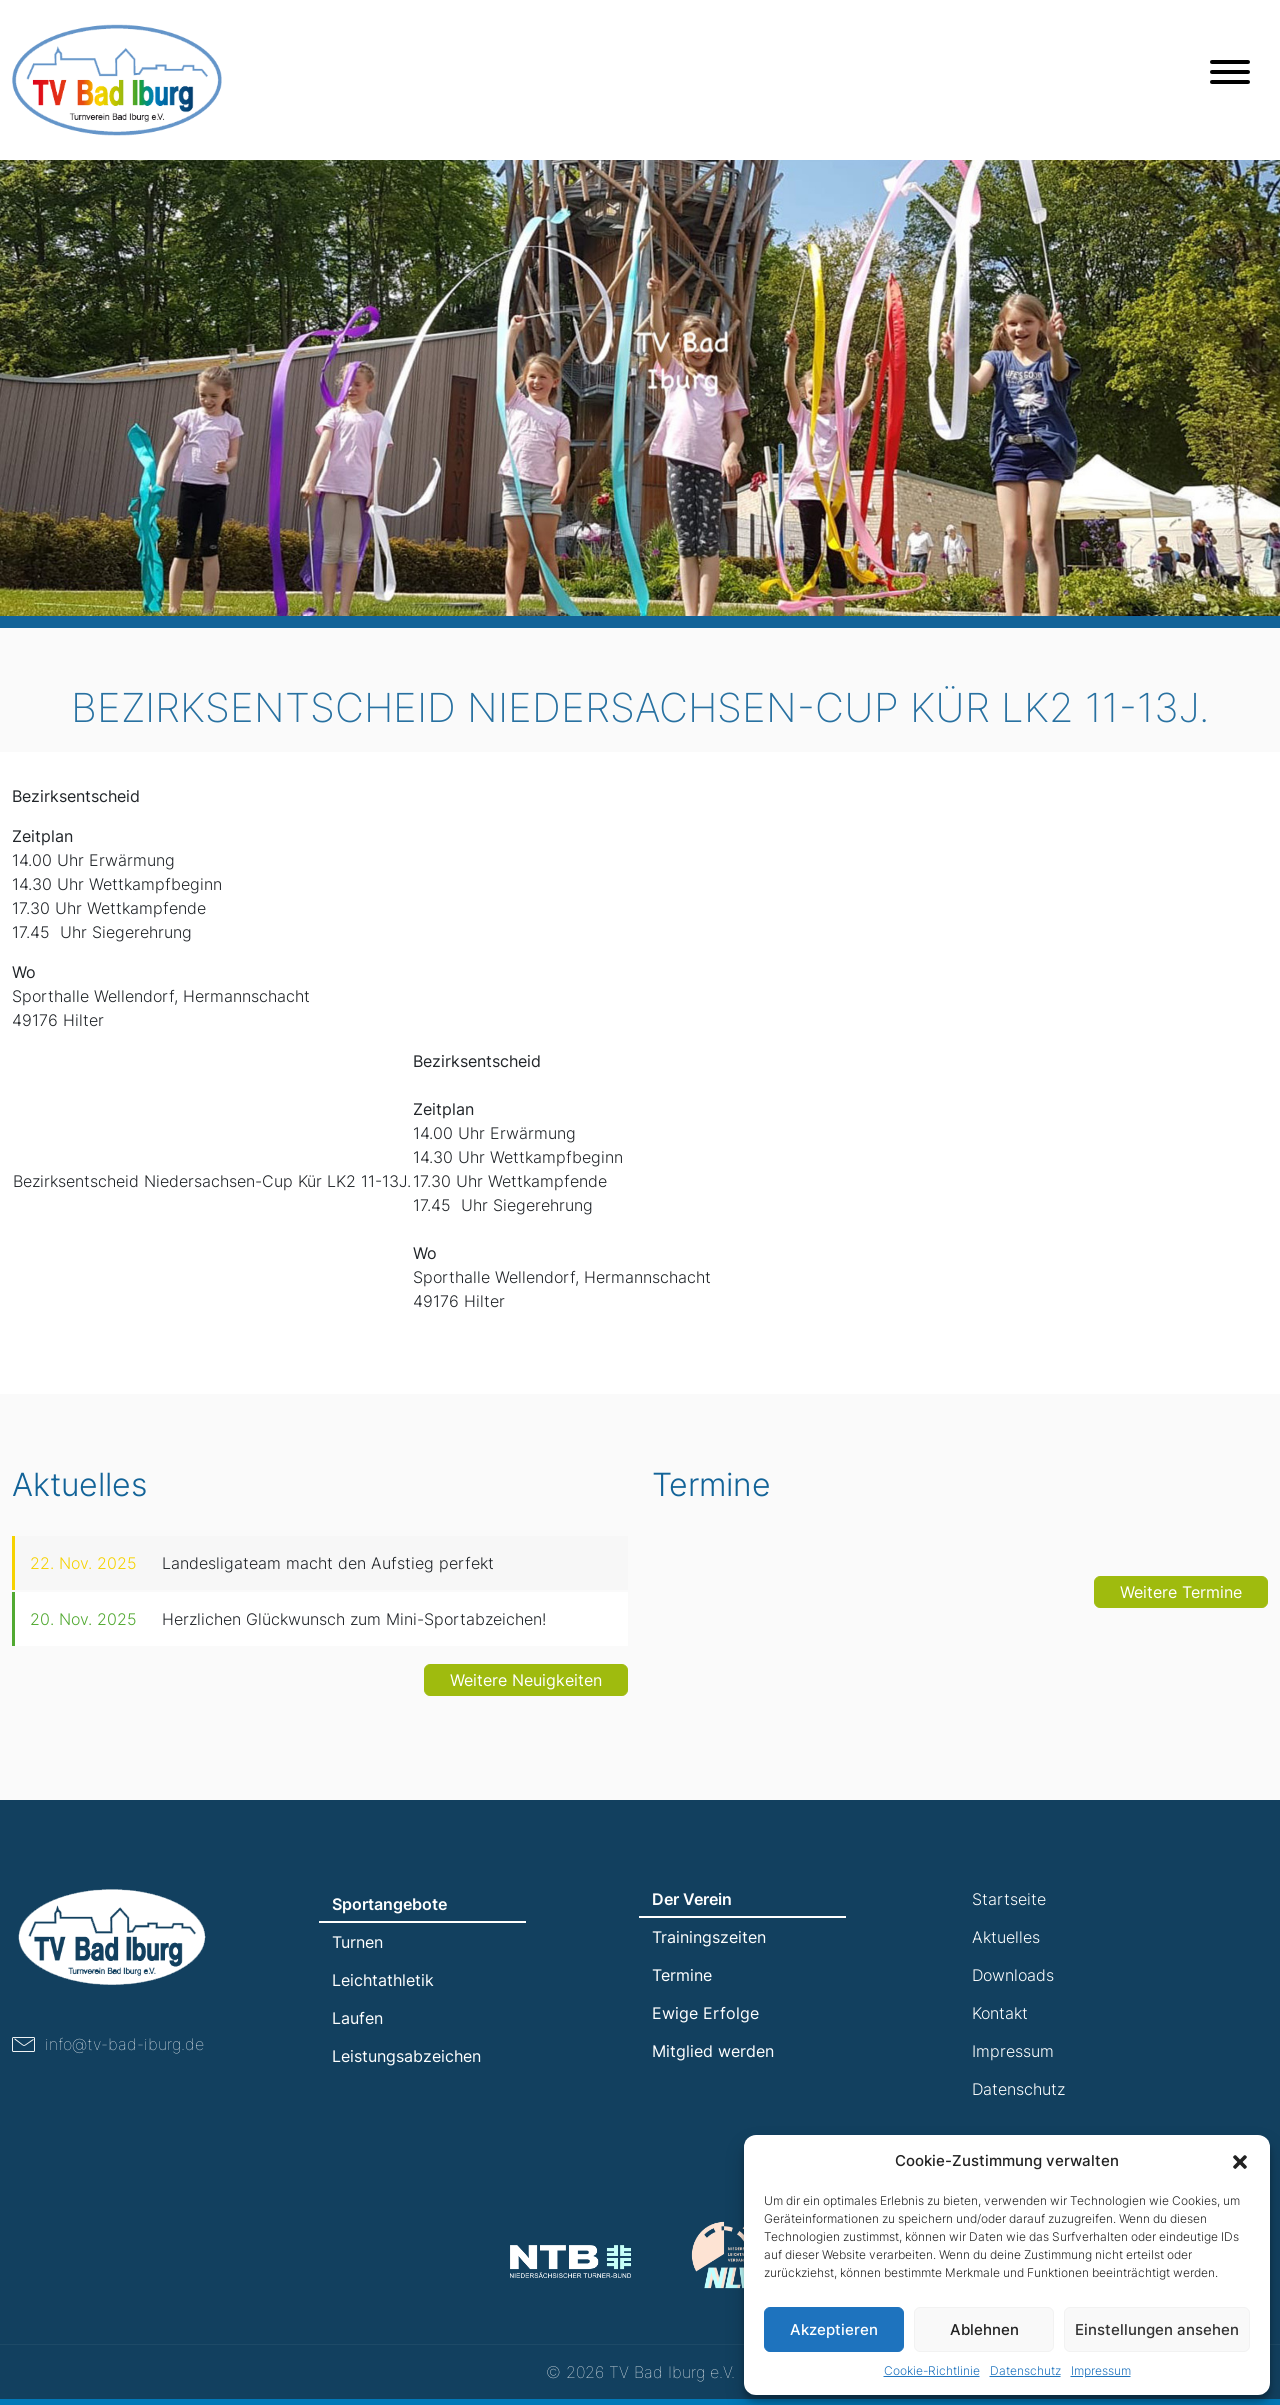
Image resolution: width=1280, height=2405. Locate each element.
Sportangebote (389, 1904)
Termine (682, 1975)
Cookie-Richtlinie (932, 2370)
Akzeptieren (834, 2329)
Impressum (1101, 2370)
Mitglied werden (713, 2051)
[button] (1240, 2161)
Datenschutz (1025, 2370)
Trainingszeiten (709, 1937)
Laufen (357, 2018)
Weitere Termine (1181, 1612)
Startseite (1009, 1899)
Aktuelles (1006, 1937)
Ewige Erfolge (705, 2013)
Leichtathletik (383, 1980)
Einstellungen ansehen (1157, 2329)
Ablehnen (984, 2329)
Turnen (357, 1942)
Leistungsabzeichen (406, 2056)
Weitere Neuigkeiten (526, 1700)
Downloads (1013, 1975)
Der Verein (692, 1899)
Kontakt (1000, 2013)
